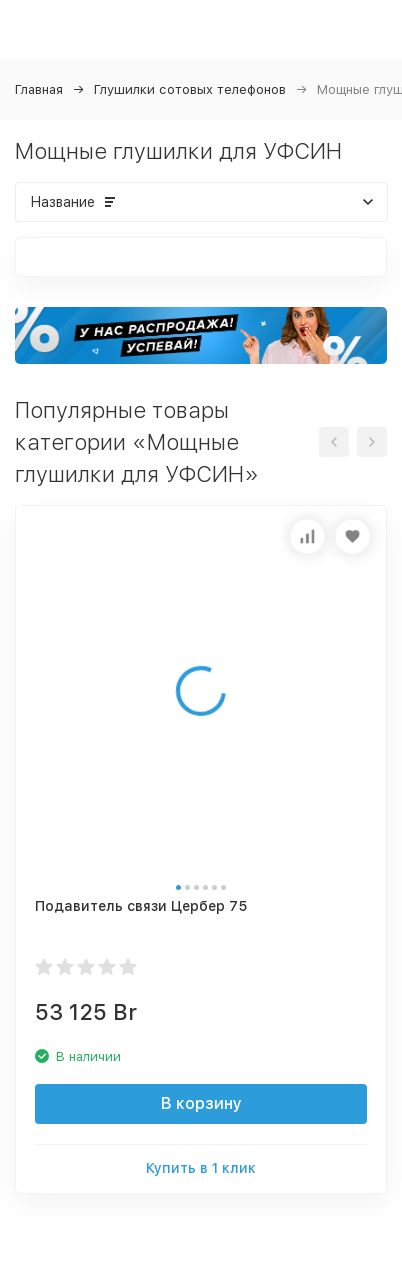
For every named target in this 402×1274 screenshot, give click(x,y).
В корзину (201, 1103)
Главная (39, 89)
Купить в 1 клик (201, 1168)
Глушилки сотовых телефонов (190, 89)
